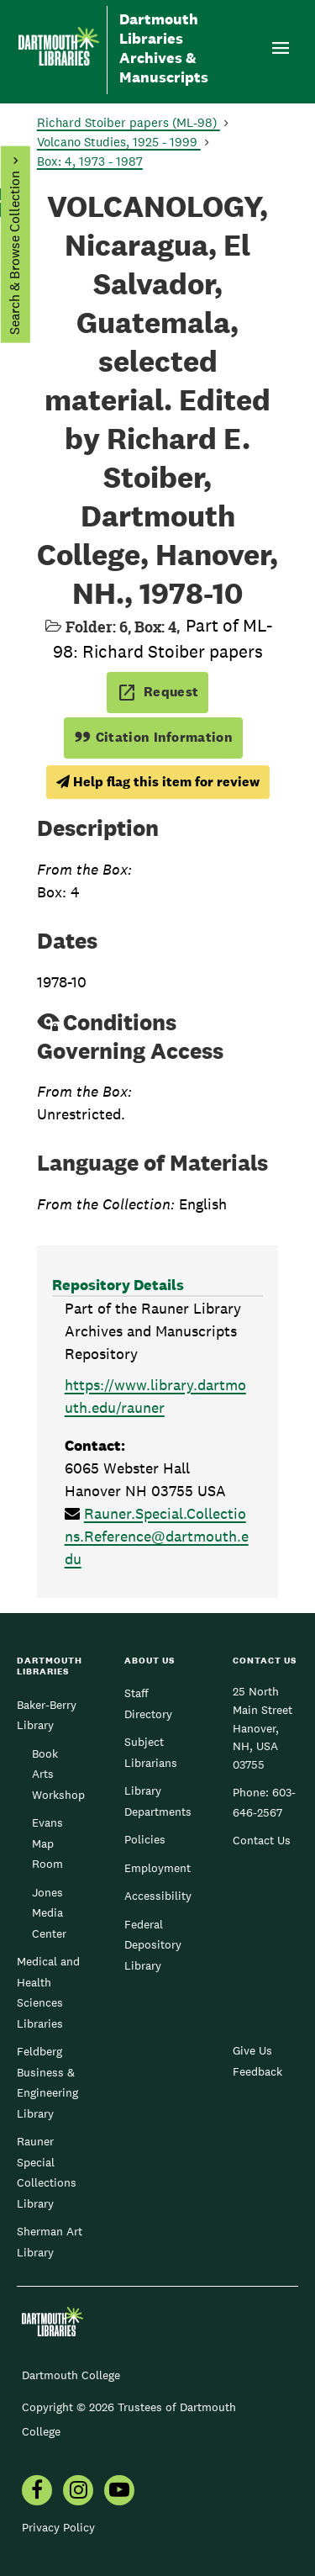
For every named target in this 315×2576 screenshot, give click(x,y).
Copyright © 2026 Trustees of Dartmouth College (129, 2419)
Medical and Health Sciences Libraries (48, 1992)
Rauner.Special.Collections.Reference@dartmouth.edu (157, 1536)
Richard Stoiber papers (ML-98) (128, 122)
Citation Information (153, 737)
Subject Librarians (150, 1751)
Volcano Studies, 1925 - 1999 (119, 142)
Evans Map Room (47, 1843)
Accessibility (158, 1895)
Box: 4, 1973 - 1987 (90, 161)
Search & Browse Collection (14, 253)
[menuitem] (37, 2492)
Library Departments (158, 1800)
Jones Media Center (49, 1913)
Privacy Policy (58, 2527)
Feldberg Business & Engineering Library (47, 2082)
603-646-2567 (264, 1802)
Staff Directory (148, 1703)
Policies (144, 1839)
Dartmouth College (71, 2375)
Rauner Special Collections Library (46, 2172)
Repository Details (118, 1284)
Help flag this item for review (158, 782)
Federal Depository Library (152, 1945)
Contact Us (262, 1840)
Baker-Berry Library (46, 1714)
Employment (157, 1867)
